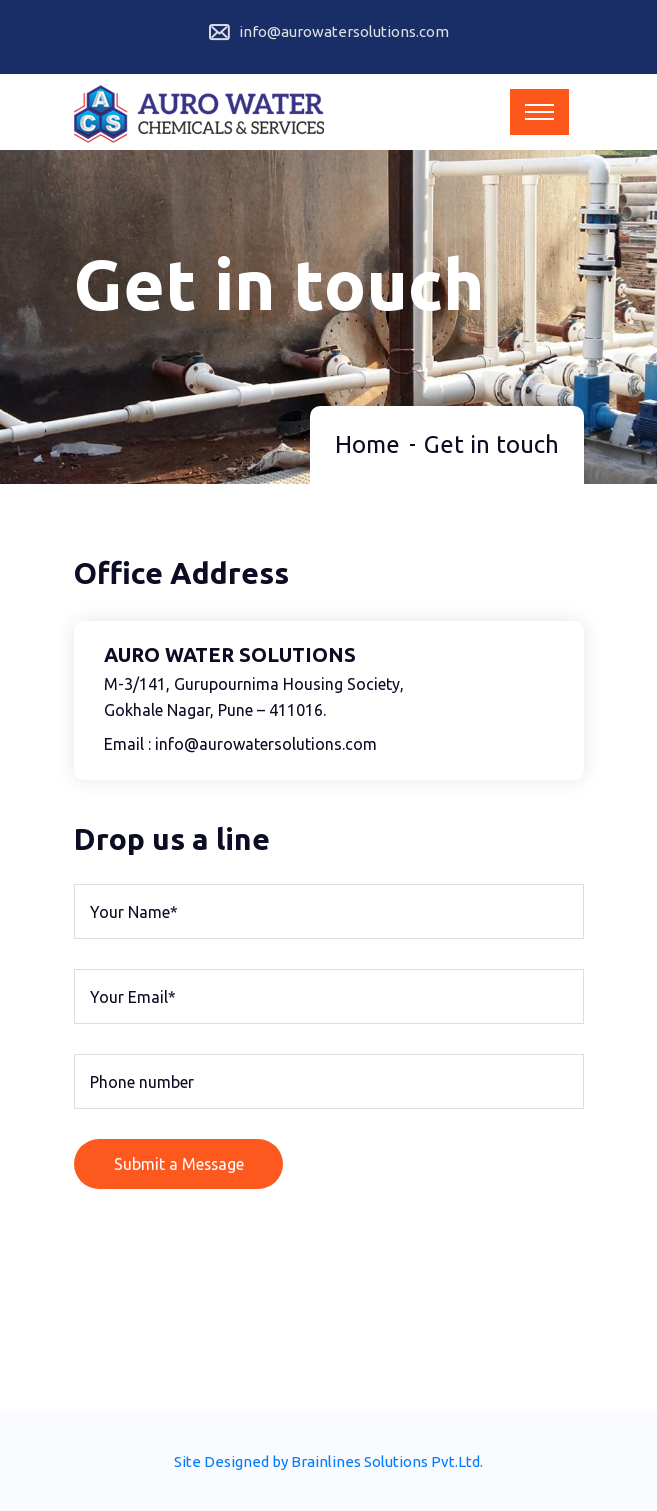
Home (367, 442)
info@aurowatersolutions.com (344, 31)
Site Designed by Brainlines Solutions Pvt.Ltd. (328, 1459)
